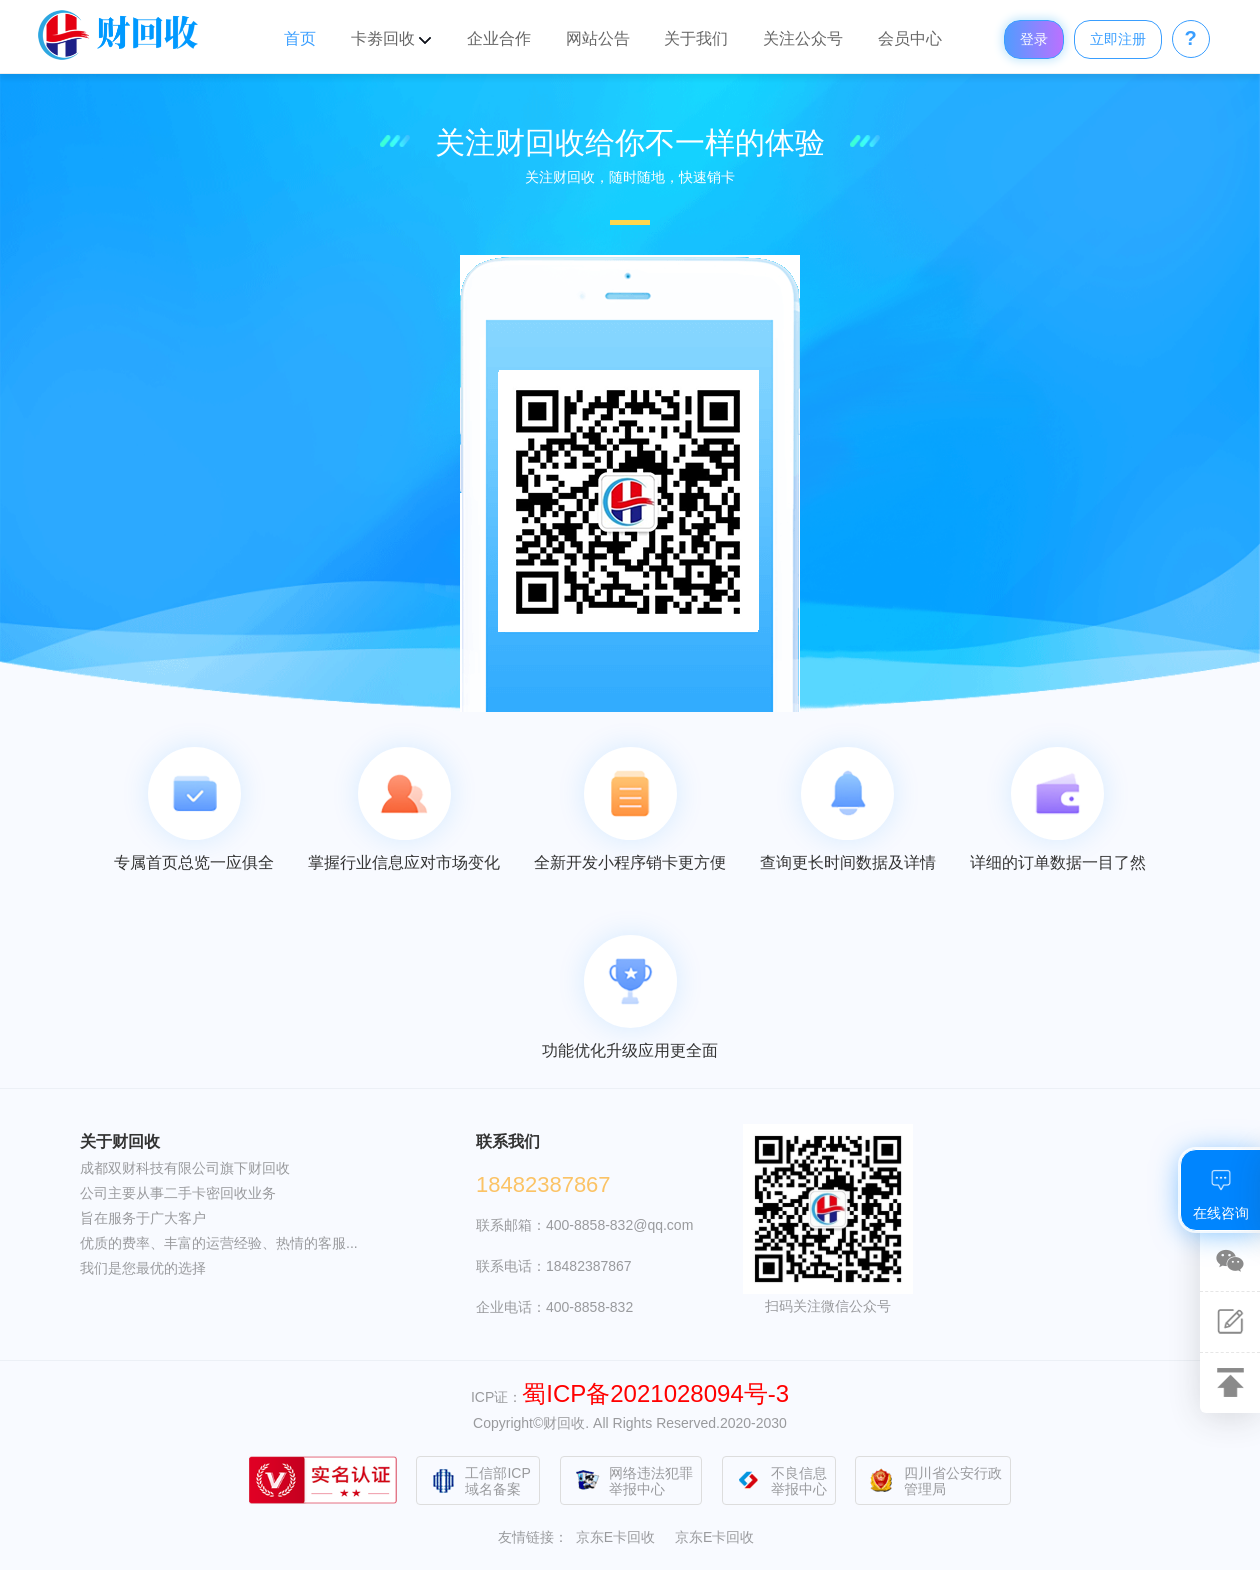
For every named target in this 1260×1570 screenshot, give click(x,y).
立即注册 (1118, 39)
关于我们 (696, 38)
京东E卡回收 (615, 1537)
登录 (1034, 39)
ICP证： (630, 1397)
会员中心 (910, 38)
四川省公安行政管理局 (934, 1481)
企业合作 (499, 38)
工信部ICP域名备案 (478, 1481)
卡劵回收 (391, 38)
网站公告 (598, 38)
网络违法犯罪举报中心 (632, 1481)
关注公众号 (803, 38)
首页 (300, 38)
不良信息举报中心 (780, 1481)
